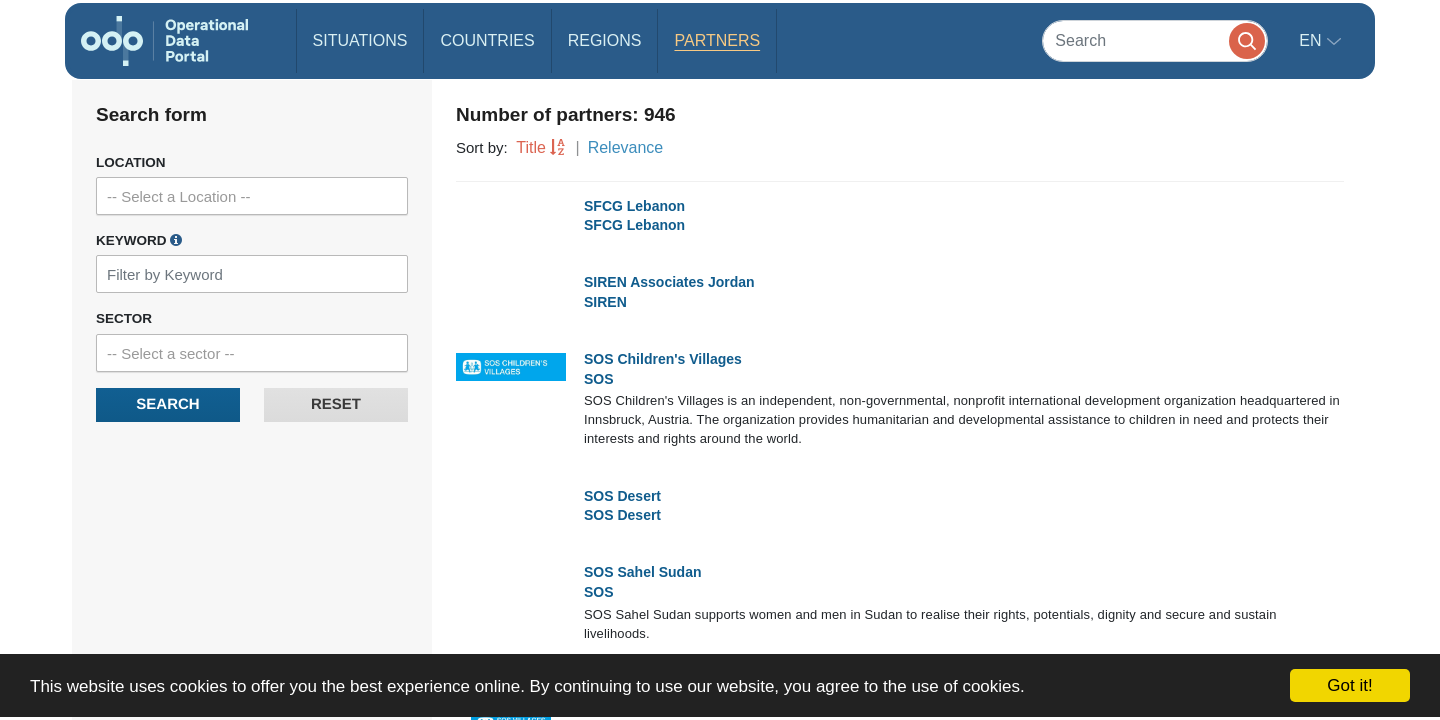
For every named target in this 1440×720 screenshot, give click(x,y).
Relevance (626, 147)
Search (167, 404)
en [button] (1312, 40)
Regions (605, 40)
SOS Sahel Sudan (642, 572)
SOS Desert (622, 496)
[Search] (1155, 40)
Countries (487, 40)
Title (531, 147)
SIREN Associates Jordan (669, 282)
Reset (336, 404)
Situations (360, 40)
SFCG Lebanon (634, 206)
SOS (599, 379)
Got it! (1349, 685)
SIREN (605, 302)
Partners (717, 40)
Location (131, 162)
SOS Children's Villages (663, 359)
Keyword (139, 240)
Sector (124, 318)
